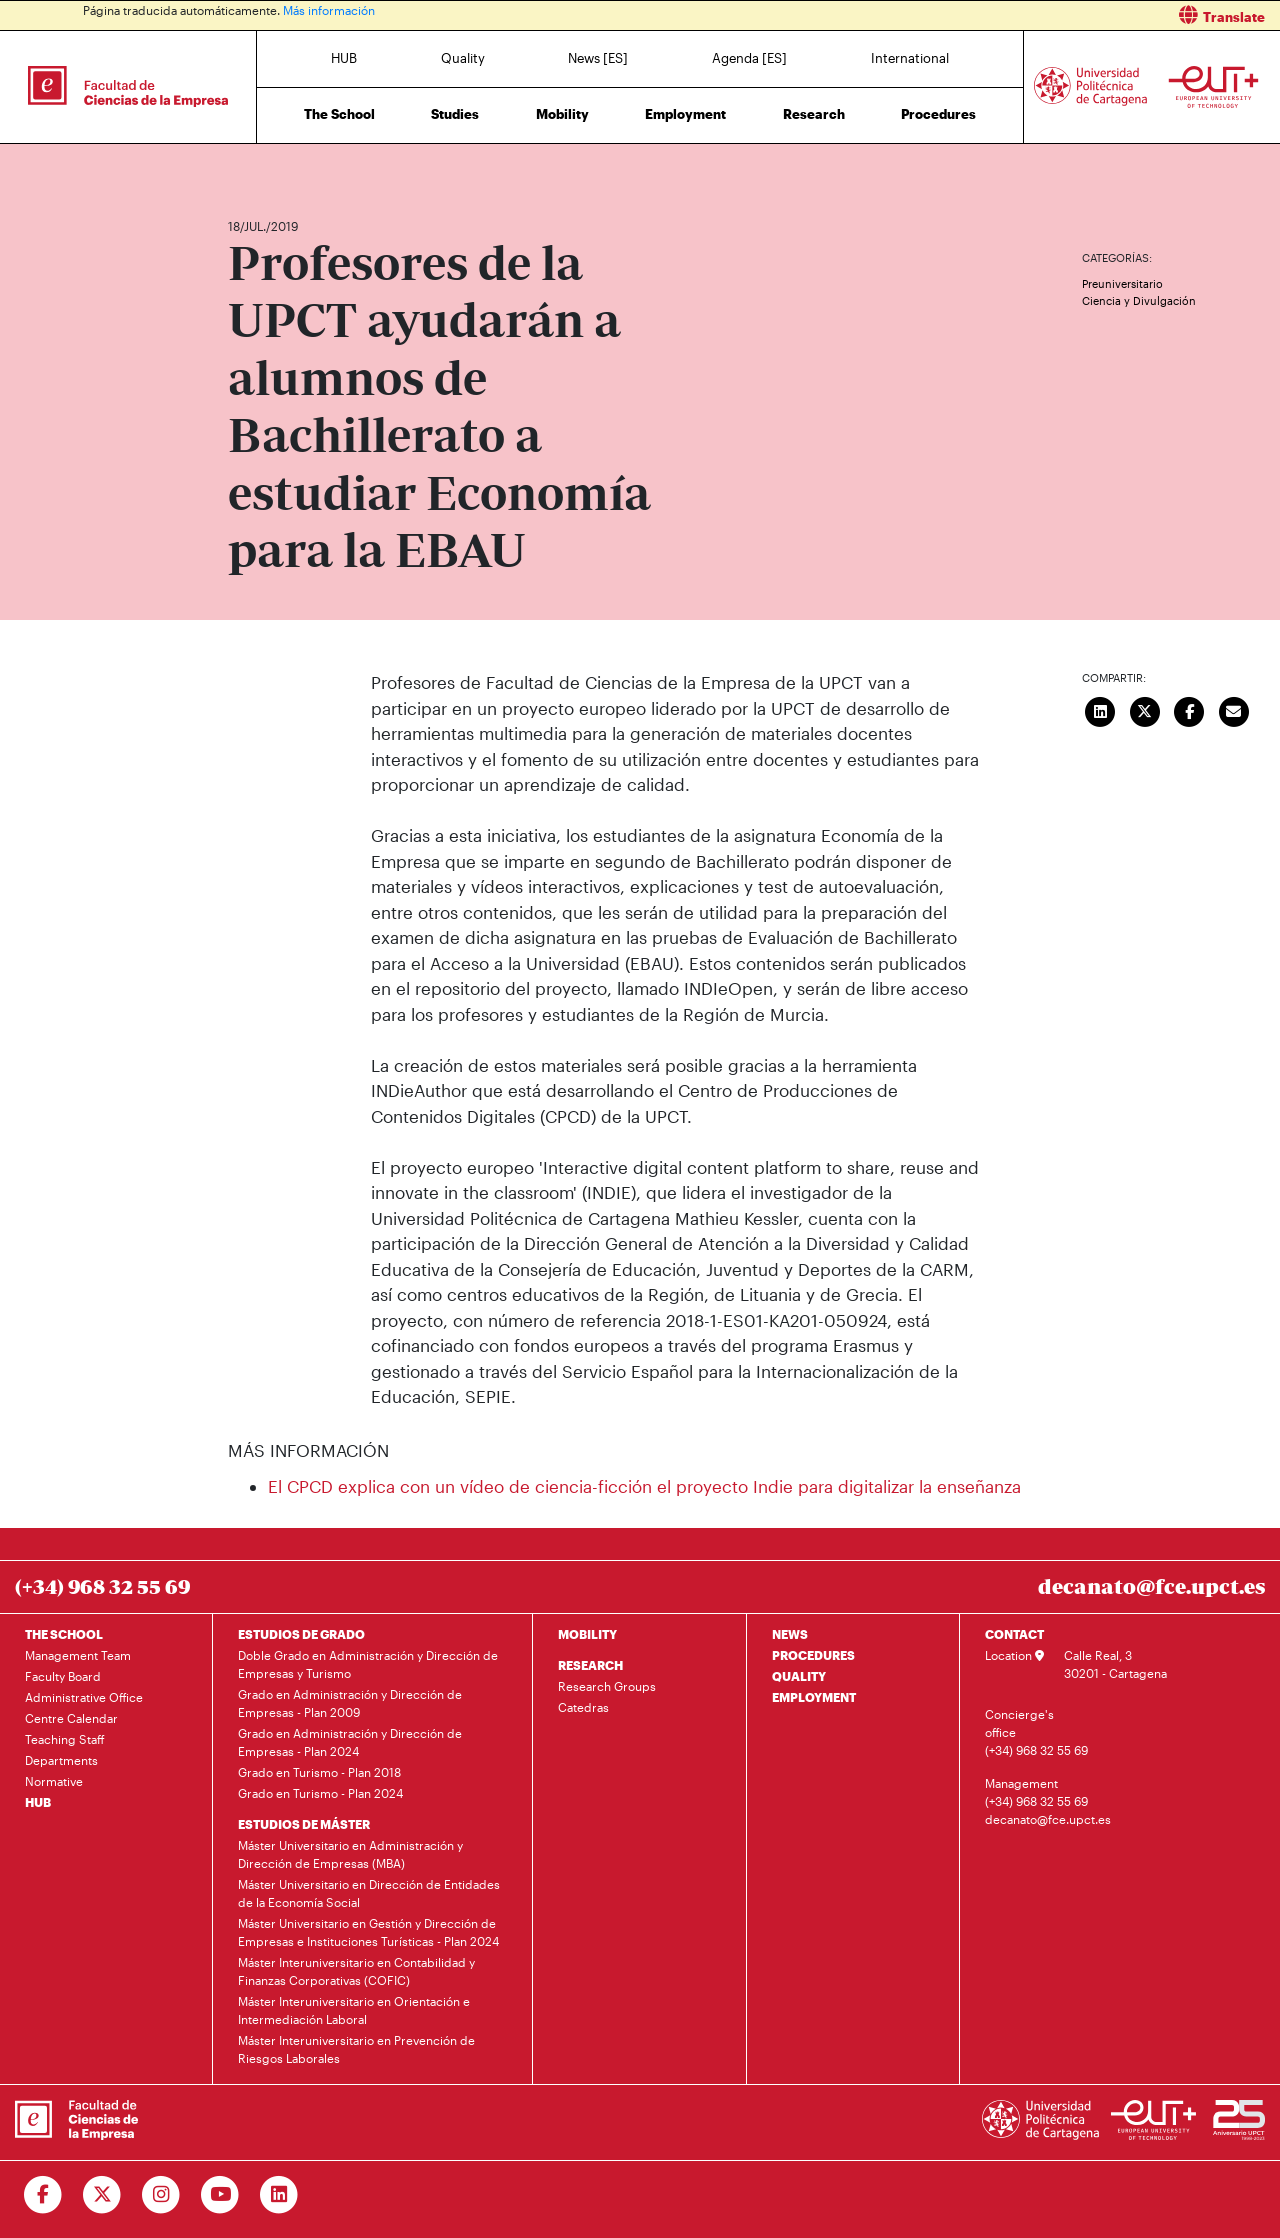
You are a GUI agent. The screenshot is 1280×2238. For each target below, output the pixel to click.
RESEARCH (590, 1665)
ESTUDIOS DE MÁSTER (304, 1824)
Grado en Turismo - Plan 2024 (320, 1793)
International (910, 58)
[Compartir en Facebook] (1190, 709)
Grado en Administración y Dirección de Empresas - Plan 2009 (350, 1703)
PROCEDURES (813, 1655)
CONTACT (1014, 1634)
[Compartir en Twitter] (1145, 709)
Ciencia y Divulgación (1139, 300)
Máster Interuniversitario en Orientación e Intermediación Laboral (354, 2010)
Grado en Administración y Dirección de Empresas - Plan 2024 (350, 1742)
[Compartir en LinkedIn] (1101, 709)
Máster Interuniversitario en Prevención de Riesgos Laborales (356, 2049)
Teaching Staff (65, 1739)
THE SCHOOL (64, 1634)
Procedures (938, 114)
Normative (54, 1781)
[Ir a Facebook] (43, 2195)
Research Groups (607, 1686)
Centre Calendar (71, 1718)
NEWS (790, 1634)
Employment (685, 114)
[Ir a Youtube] (220, 2195)
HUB (344, 58)
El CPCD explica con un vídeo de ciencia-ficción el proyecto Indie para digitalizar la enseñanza (644, 1486)
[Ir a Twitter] (102, 2195)
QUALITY (799, 1676)
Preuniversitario (1122, 283)
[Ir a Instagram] (161, 2195)
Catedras (583, 1707)
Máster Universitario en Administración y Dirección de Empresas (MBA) (350, 1854)
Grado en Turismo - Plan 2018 (319, 1772)
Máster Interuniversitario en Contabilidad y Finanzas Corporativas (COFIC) (356, 1971)
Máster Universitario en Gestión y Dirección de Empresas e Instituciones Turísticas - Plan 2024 (368, 1932)
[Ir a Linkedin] (279, 2195)
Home (245, 167)
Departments (61, 1760)
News (283, 167)
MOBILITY (587, 1634)
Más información (329, 10)
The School (339, 114)
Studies (455, 114)
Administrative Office (84, 1697)
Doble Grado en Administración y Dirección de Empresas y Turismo (368, 1664)
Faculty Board (63, 1676)
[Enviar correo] (1234, 709)
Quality (463, 58)
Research (814, 114)
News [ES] (598, 58)
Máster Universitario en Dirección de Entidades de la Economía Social (369, 1893)
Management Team (78, 1655)
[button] (967, 15)
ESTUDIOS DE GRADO (301, 1634)
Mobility (562, 114)
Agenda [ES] (749, 58)
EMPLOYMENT (814, 1697)
